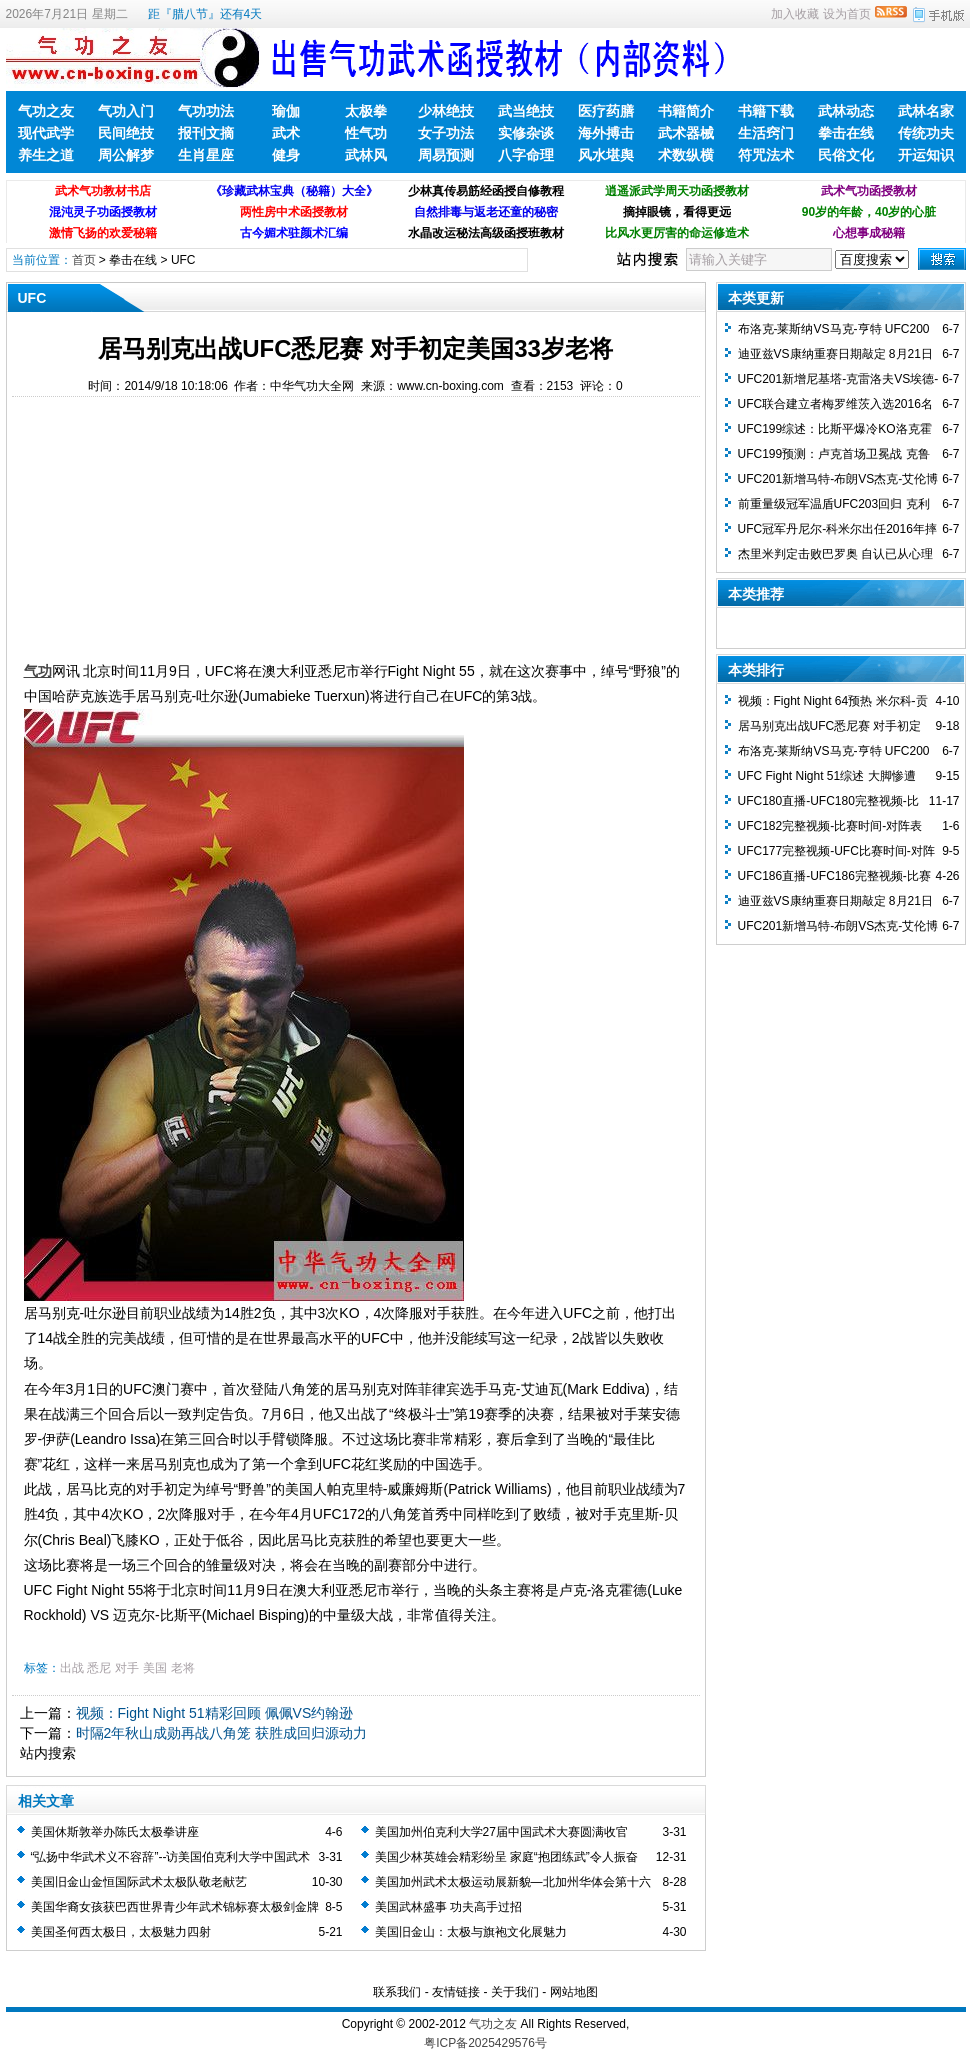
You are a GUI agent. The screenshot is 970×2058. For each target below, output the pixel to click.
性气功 (366, 133)
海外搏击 (606, 133)
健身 (286, 155)
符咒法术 (766, 155)
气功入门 (126, 111)
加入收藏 (795, 14)
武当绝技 (526, 111)
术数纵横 (686, 155)
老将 (183, 1668)
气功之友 (46, 111)
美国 (155, 1668)
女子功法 (446, 133)
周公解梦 (126, 155)
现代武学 (46, 133)
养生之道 (46, 155)
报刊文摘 (206, 133)
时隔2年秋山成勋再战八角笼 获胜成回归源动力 (222, 1733)
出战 (72, 1668)
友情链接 (456, 1992)
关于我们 (515, 1992)
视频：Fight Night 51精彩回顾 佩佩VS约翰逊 (215, 1713)
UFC (183, 260)
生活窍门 (766, 133)
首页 (84, 260)
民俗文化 (846, 155)
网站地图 (574, 1992)
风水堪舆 (606, 155)
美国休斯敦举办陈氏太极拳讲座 (115, 1832)
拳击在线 (846, 133)
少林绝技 (446, 111)
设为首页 (847, 14)
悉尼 (99, 1668)
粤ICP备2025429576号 (485, 2043)
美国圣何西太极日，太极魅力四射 (121, 1932)
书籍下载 (766, 111)
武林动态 (846, 111)
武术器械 (686, 133)
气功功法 (206, 111)
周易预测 (446, 155)
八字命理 (526, 155)
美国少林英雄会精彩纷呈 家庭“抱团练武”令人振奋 (506, 1857)
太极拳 (366, 111)
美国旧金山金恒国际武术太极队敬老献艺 (139, 1882)
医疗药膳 (606, 111)
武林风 (366, 155)
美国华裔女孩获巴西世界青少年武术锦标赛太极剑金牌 (175, 1907)
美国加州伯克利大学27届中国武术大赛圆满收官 (501, 1832)
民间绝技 (126, 133)
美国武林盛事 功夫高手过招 (448, 1907)
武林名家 (926, 111)
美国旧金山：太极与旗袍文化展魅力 (471, 1932)
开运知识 (926, 155)
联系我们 (397, 1992)
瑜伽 (286, 111)
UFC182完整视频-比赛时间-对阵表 (830, 826)
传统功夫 (926, 133)
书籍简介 (686, 111)
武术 (286, 133)
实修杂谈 (526, 133)
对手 (127, 1668)
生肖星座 (206, 155)
